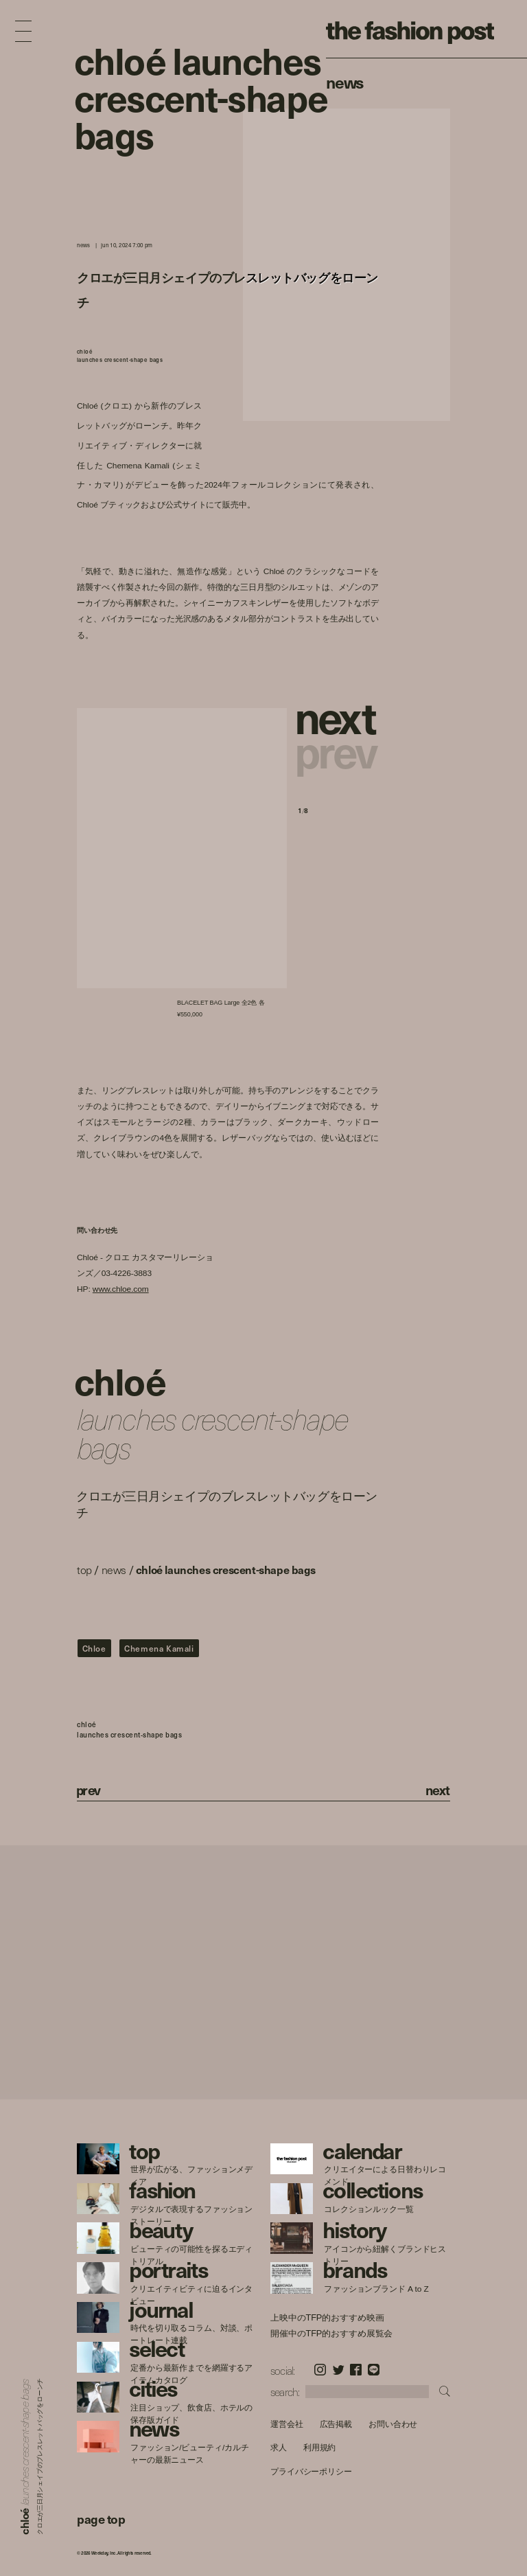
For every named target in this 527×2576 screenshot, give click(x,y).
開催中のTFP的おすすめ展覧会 (331, 2333)
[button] (338, 716)
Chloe (94, 1648)
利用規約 (319, 2447)
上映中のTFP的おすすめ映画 (327, 2318)
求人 (278, 2447)
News (345, 81)
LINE (373, 2369)
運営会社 (286, 2423)
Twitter (338, 2369)
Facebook (356, 2369)
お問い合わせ (392, 2423)
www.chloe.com (121, 1289)
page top (101, 2518)
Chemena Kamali (159, 1648)
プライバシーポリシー (311, 2471)
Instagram (320, 2369)
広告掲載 (336, 2423)
